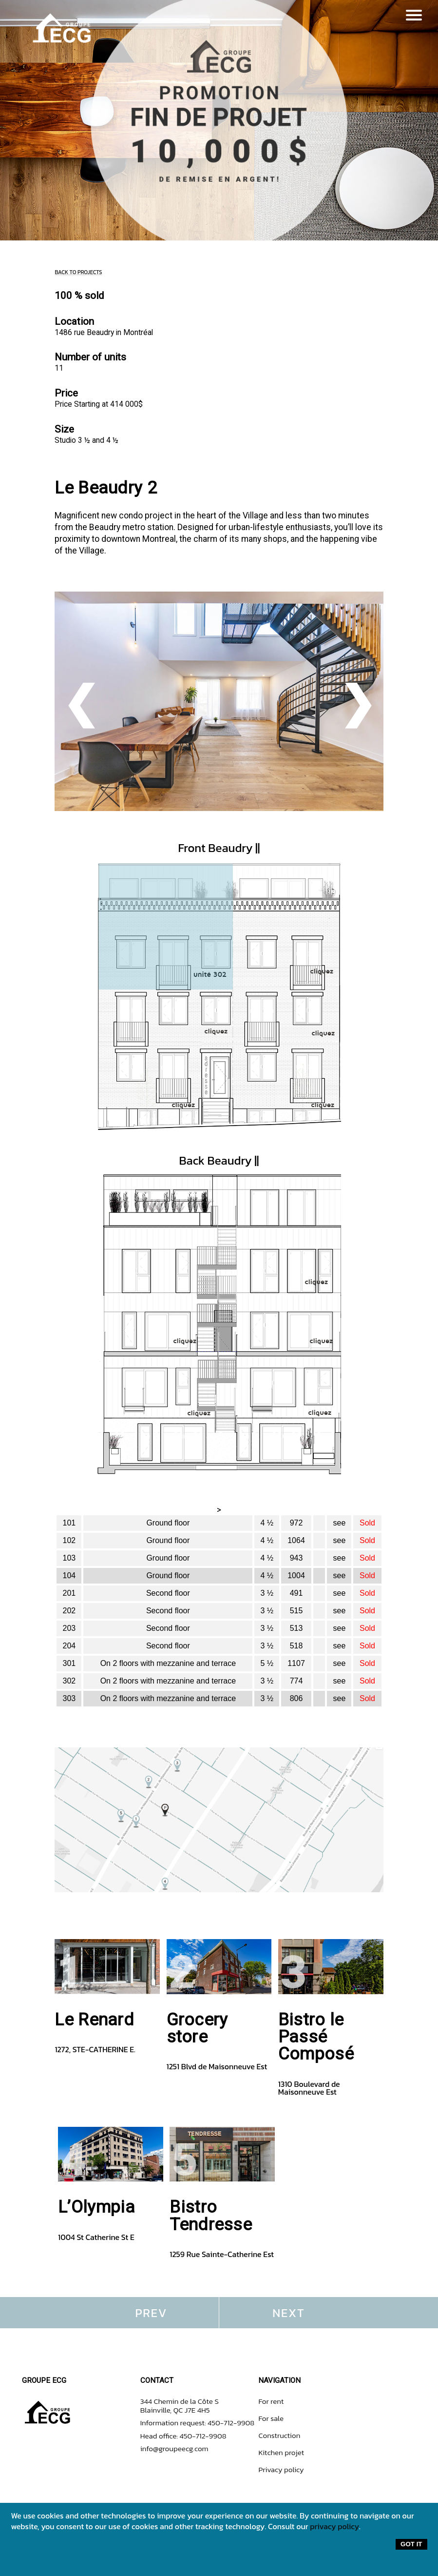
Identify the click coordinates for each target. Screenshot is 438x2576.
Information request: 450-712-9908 (197, 2422)
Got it (411, 2544)
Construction (279, 2435)
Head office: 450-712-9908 (183, 2435)
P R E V (150, 2312)
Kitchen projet (281, 2452)
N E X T (287, 2312)
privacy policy (334, 2526)
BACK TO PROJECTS (78, 272)
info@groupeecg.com (174, 2448)
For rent (271, 2401)
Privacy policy (281, 2469)
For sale (271, 2418)
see (339, 1523)
